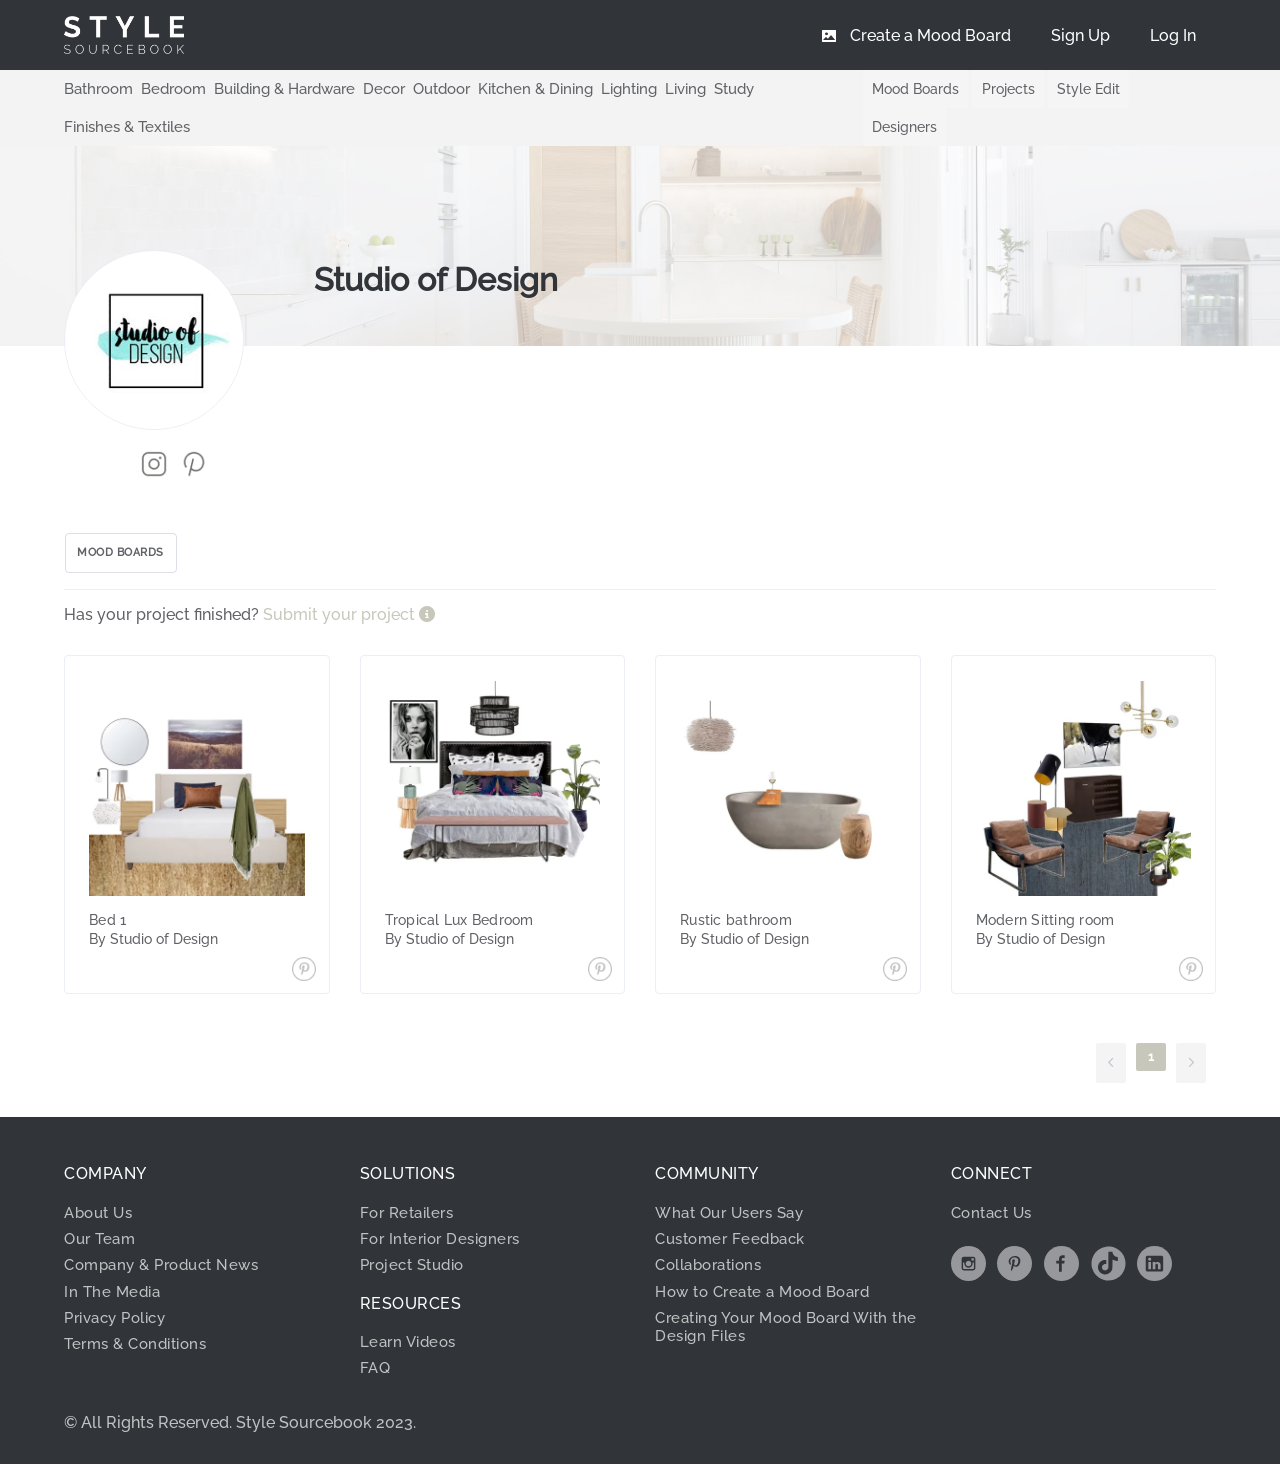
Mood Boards (899, 89)
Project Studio (417, 1234)
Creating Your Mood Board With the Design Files (782, 1296)
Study (699, 88)
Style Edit (1075, 89)
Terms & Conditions (141, 1313)
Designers (1163, 89)
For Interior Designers (445, 1208)
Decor (367, 88)
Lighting (598, 88)
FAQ (376, 1337)
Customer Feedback (735, 1208)
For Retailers (411, 1181)
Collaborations (714, 1234)
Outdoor (421, 88)
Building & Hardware (272, 88)
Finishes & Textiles (786, 88)
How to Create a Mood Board (771, 1260)
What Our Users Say (735, 1181)
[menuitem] (1173, 35)
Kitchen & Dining (510, 88)
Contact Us (995, 1181)
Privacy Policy (121, 1287)
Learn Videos (411, 1311)
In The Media (114, 1260)
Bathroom (96, 88)
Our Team (102, 1208)
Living (652, 88)
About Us (101, 1181)
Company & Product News (169, 1234)
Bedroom (166, 88)
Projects (993, 89)
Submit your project (341, 584)
